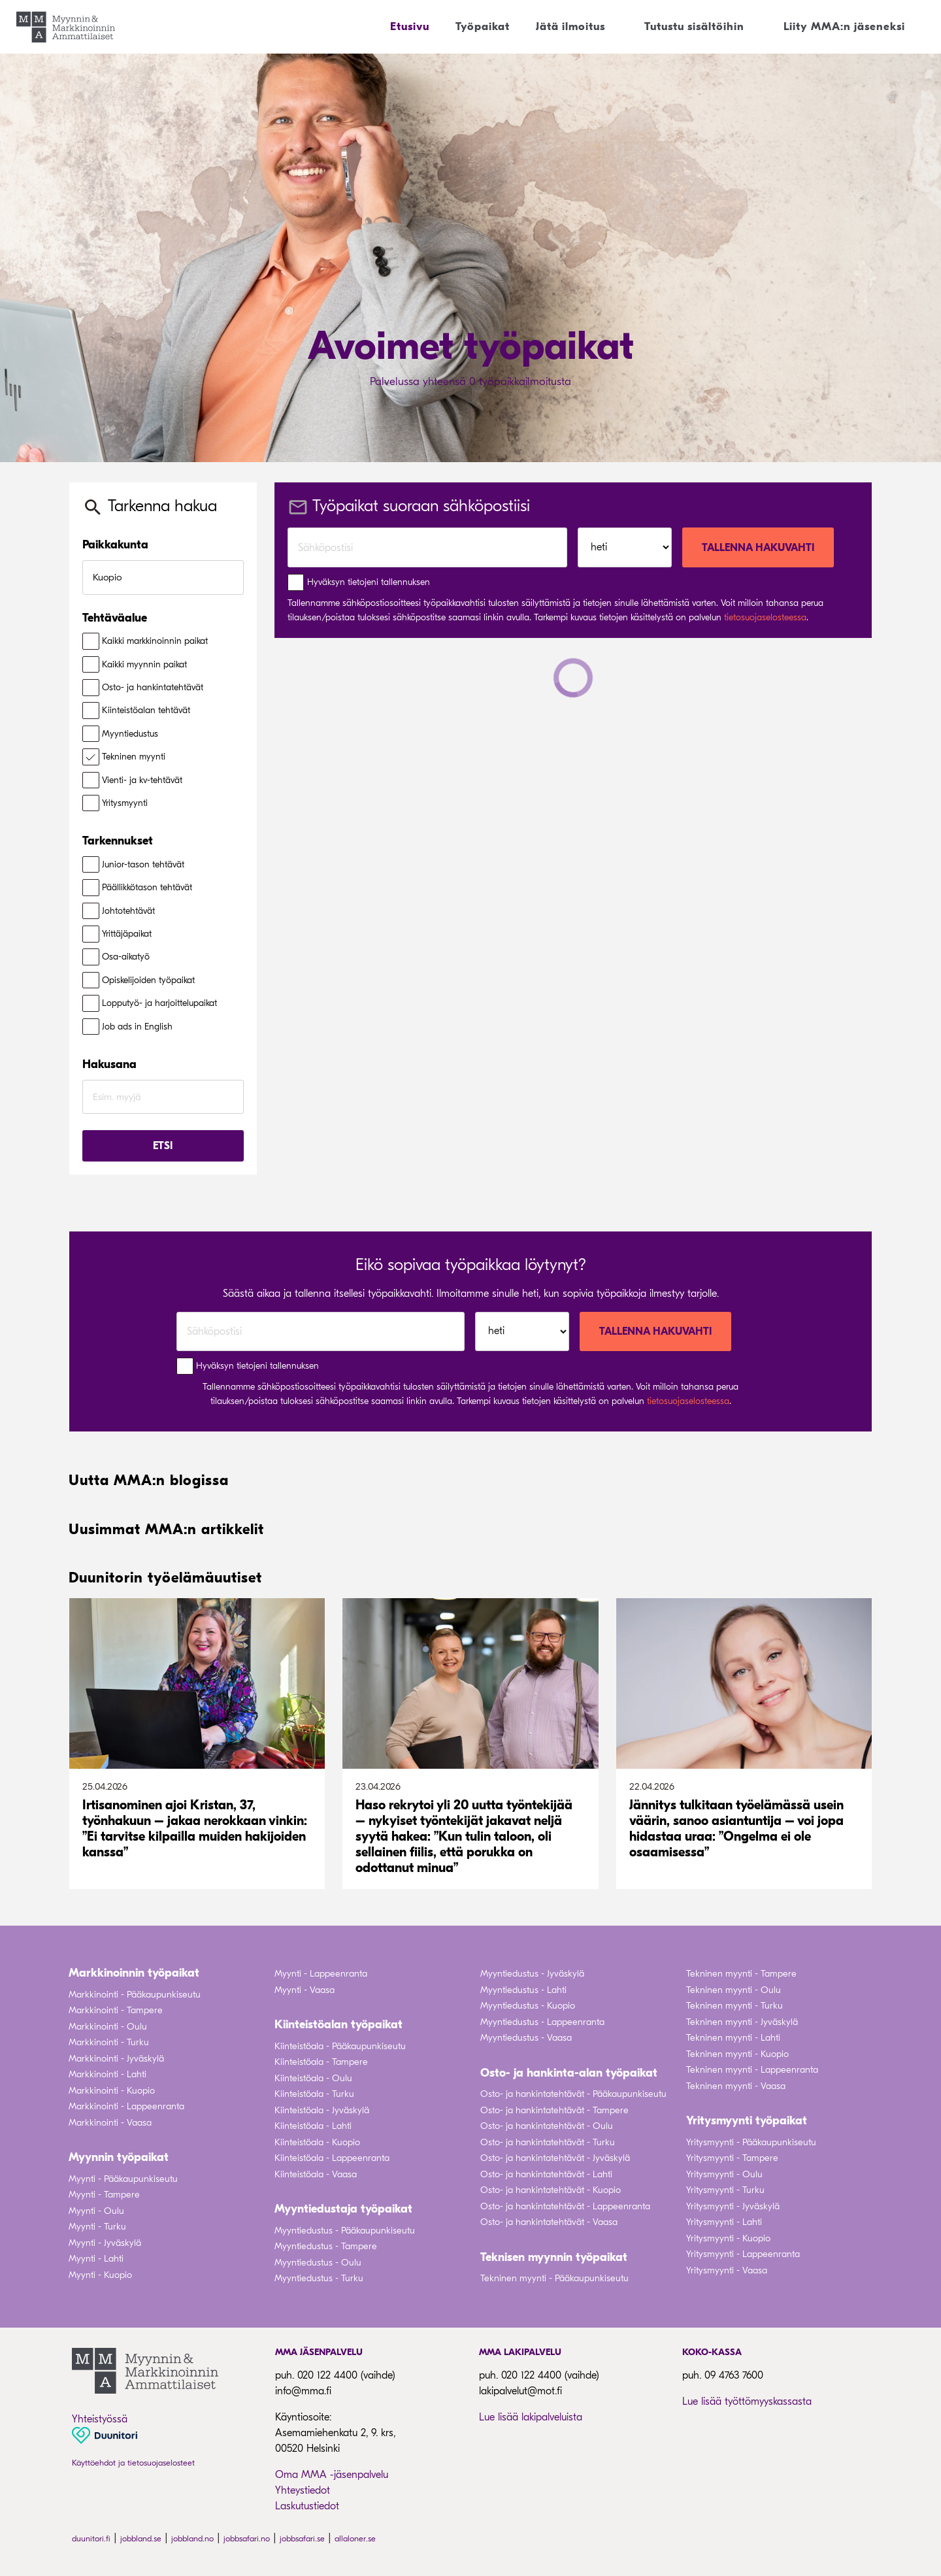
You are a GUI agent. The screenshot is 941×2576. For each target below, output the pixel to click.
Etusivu (409, 26)
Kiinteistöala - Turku (314, 2093)
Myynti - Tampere (104, 2194)
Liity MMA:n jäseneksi (844, 26)
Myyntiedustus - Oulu (317, 2262)
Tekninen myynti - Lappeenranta (752, 2069)
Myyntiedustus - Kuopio (527, 2005)
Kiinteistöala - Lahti (313, 2126)
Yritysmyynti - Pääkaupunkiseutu (751, 2142)
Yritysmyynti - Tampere (732, 2158)
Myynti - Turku (97, 2226)
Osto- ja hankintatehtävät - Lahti (546, 2174)
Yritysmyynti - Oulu (724, 2174)
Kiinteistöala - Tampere (321, 2061)
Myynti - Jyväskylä (105, 2243)
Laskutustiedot (307, 2506)
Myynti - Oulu (96, 2210)
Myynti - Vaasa (304, 1990)
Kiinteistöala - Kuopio (317, 2142)
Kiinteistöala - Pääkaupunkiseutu (340, 2046)
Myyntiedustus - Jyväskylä (532, 1973)
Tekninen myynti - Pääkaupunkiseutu (554, 2278)
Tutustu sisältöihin (694, 26)
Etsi (163, 1146)
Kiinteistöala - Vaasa (315, 2174)
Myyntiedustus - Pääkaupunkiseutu (344, 2230)
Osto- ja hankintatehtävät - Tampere (554, 2110)
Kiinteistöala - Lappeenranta (331, 2158)
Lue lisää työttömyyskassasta (747, 2401)
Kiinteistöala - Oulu (313, 2078)
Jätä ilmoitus (570, 26)
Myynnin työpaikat (119, 2157)
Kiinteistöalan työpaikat (338, 2025)
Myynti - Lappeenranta (320, 1973)
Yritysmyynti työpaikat (746, 2121)
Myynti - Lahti (96, 2258)
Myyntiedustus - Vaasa (526, 2037)
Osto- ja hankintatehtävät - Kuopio (550, 2190)
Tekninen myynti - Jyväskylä (742, 2022)
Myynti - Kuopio (100, 2275)
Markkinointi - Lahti (107, 2074)
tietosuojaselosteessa (765, 617)
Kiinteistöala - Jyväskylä (321, 2110)
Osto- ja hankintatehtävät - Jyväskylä (555, 2158)
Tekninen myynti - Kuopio (737, 2054)
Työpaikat (482, 26)
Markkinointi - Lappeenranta (126, 2106)
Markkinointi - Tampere (116, 2010)
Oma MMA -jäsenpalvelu (331, 2475)
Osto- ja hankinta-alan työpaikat (568, 2073)
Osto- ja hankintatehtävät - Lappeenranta (565, 2206)
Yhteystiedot (302, 2490)
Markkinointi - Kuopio (112, 2090)
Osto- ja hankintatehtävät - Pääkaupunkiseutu (573, 2093)
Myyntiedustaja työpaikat (343, 2209)
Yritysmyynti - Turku (725, 2190)
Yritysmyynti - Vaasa (726, 2270)
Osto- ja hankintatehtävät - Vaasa (549, 2222)
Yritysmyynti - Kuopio (728, 2238)
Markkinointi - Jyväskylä (116, 2058)
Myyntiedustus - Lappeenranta (542, 2022)
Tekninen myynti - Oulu (733, 1990)
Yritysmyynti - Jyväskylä (733, 2206)
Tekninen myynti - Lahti (733, 2037)
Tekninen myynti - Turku (734, 2005)
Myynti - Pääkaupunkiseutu (123, 2178)
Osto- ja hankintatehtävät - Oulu (546, 2126)
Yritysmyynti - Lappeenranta (743, 2254)
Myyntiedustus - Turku (318, 2278)
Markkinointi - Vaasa (110, 2122)
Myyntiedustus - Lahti (523, 1990)
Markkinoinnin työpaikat (134, 1973)
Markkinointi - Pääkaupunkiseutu (135, 1994)
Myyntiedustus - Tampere (325, 2246)
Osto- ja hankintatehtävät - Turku (547, 2142)
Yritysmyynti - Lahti (724, 2222)
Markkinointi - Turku (109, 2042)
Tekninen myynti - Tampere (741, 1973)
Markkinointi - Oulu (108, 2026)
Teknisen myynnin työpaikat (553, 2257)
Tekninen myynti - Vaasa (735, 2086)
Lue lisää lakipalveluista (530, 2417)
